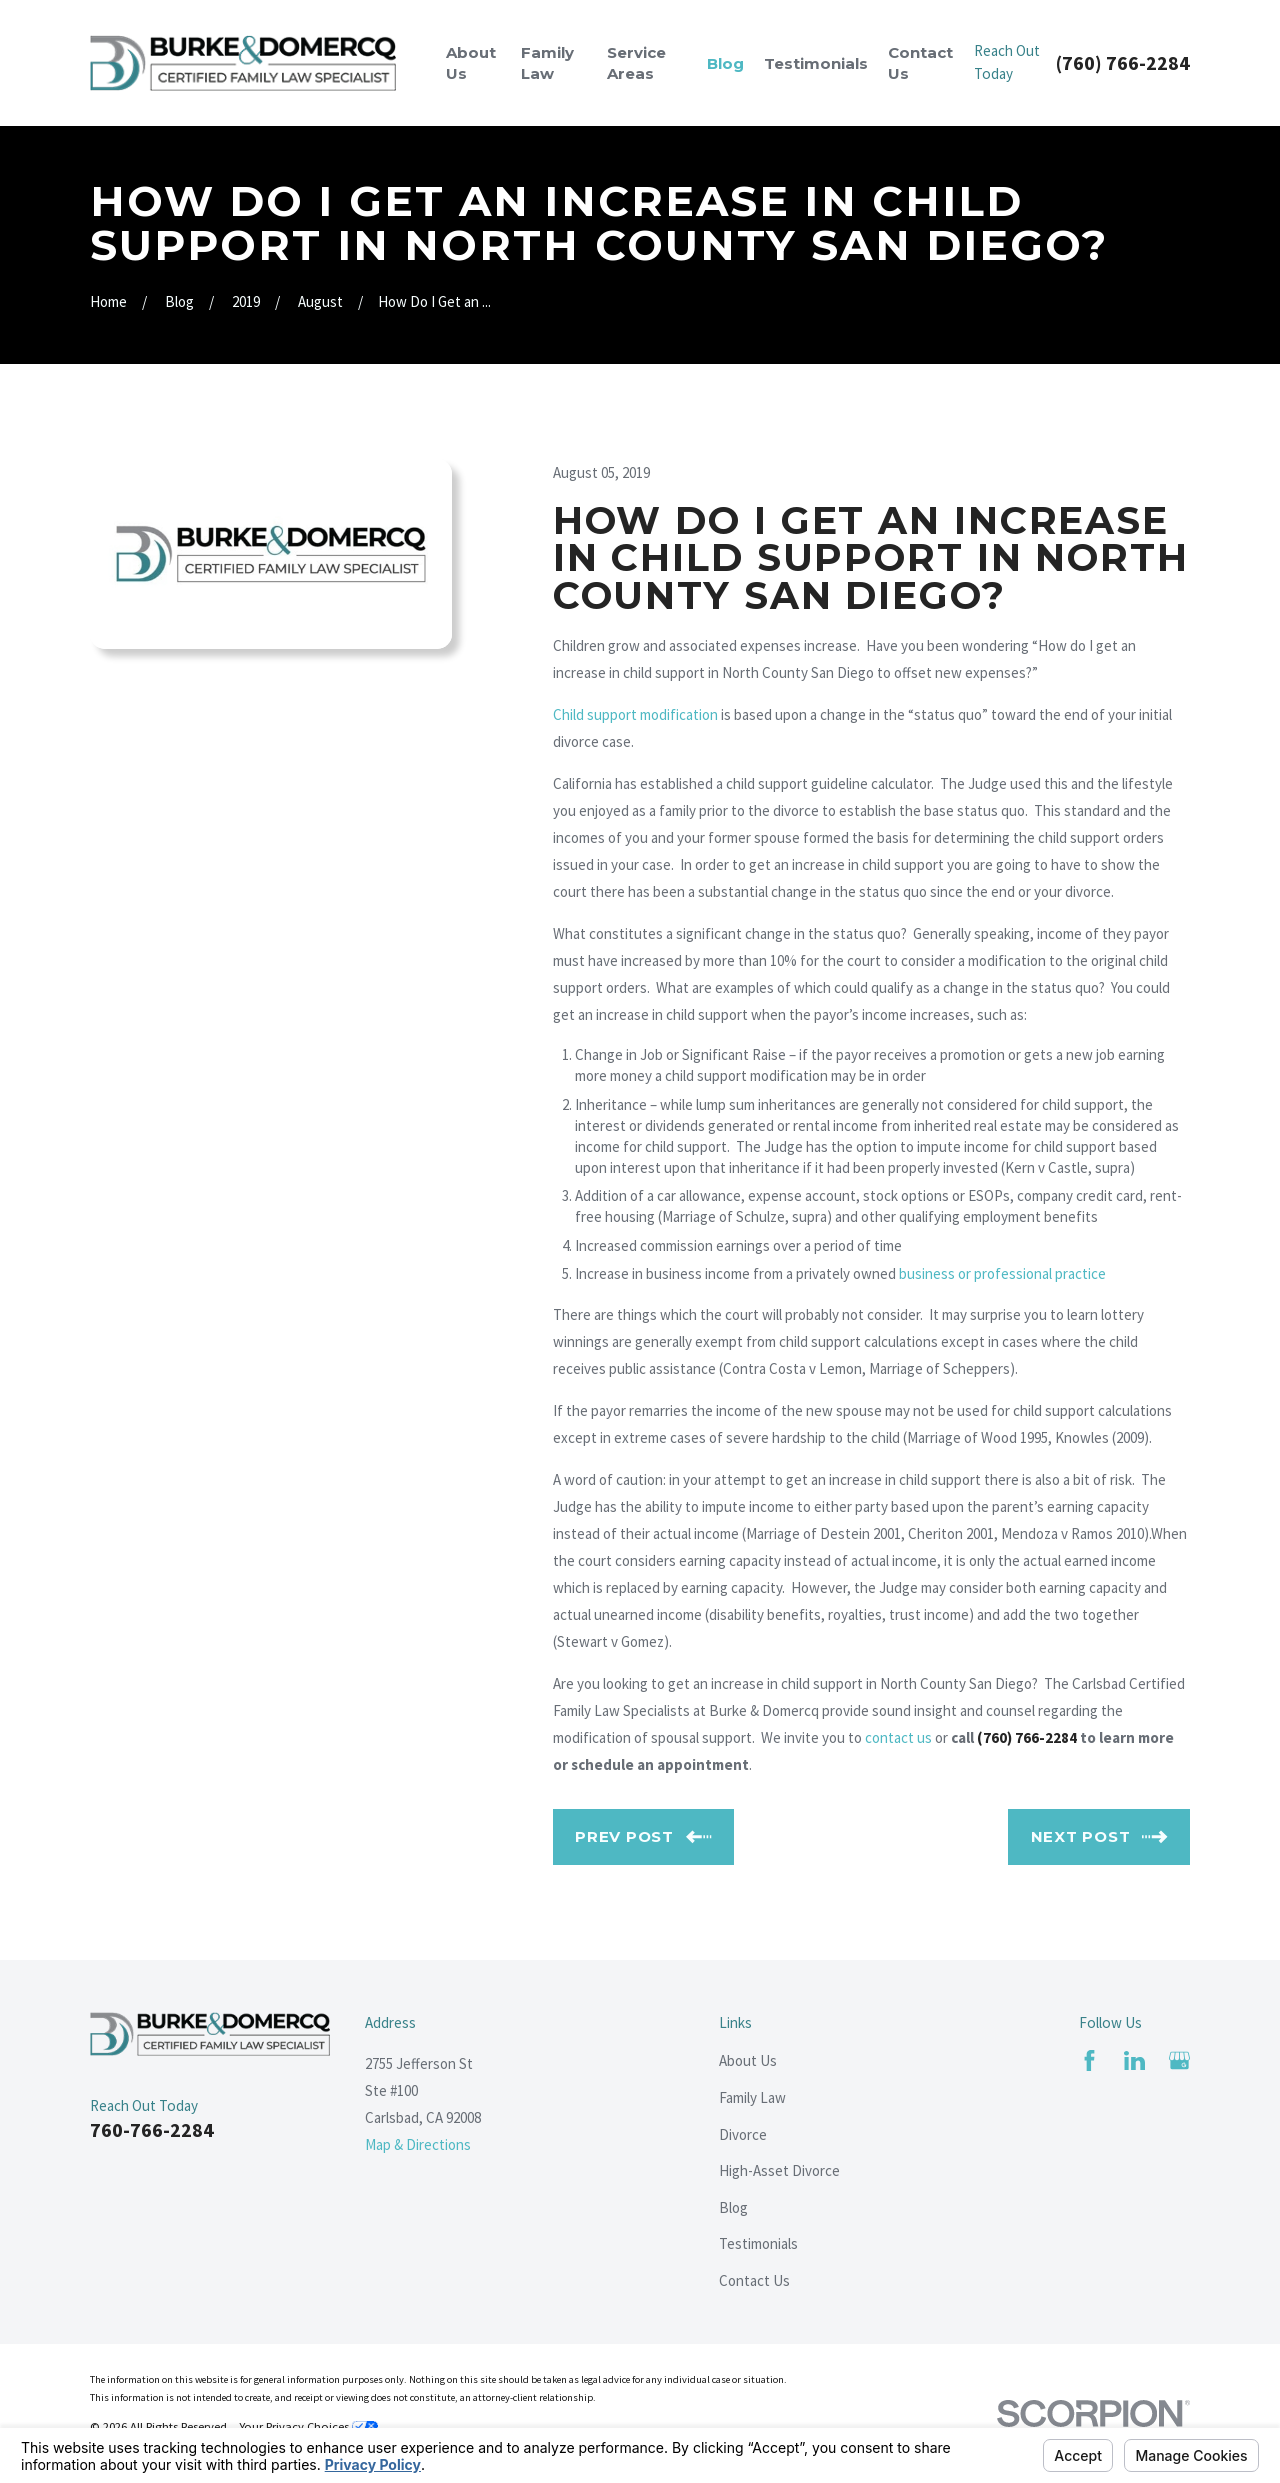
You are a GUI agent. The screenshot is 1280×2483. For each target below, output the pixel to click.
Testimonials (758, 2243)
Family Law (752, 2097)
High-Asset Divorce (779, 2170)
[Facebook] (1089, 2060)
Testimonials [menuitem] (816, 63)
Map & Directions (418, 2144)
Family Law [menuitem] (547, 63)
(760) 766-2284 (1123, 63)
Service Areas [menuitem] (636, 63)
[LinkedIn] (1134, 2060)
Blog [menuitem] (725, 63)
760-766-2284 (152, 2129)
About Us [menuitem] (471, 63)
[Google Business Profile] (1179, 2060)
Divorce (743, 2134)
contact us (898, 1737)
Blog (733, 2207)
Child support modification (635, 714)
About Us (748, 2060)
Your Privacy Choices (308, 2426)
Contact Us (754, 2280)
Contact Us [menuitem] (920, 63)
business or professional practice (1002, 1273)
